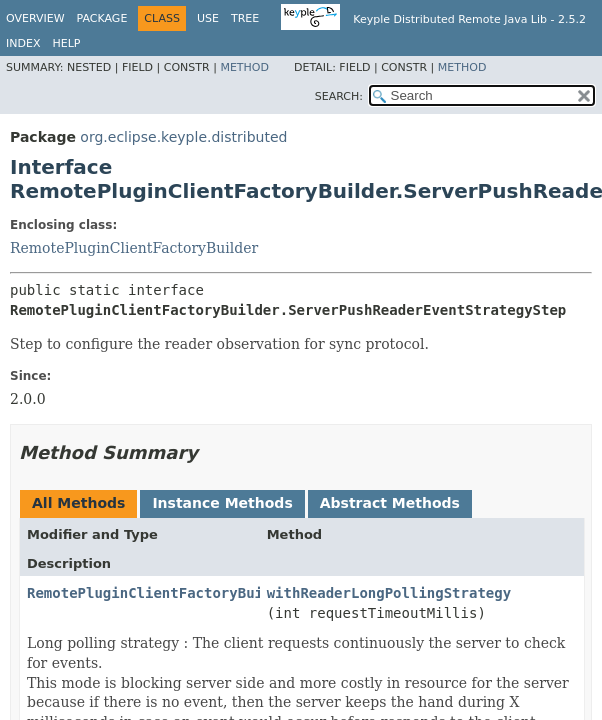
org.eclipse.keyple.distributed (183, 137)
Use (208, 18)
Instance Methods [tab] (222, 503)
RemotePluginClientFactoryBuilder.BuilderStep (212, 593)
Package (102, 18)
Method (244, 67)
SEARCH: (339, 96)
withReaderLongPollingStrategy (389, 593)
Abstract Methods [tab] (390, 503)
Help (66, 43)
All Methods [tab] (78, 503)
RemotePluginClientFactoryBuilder (134, 248)
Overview (35, 18)
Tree (245, 18)
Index (23, 43)
